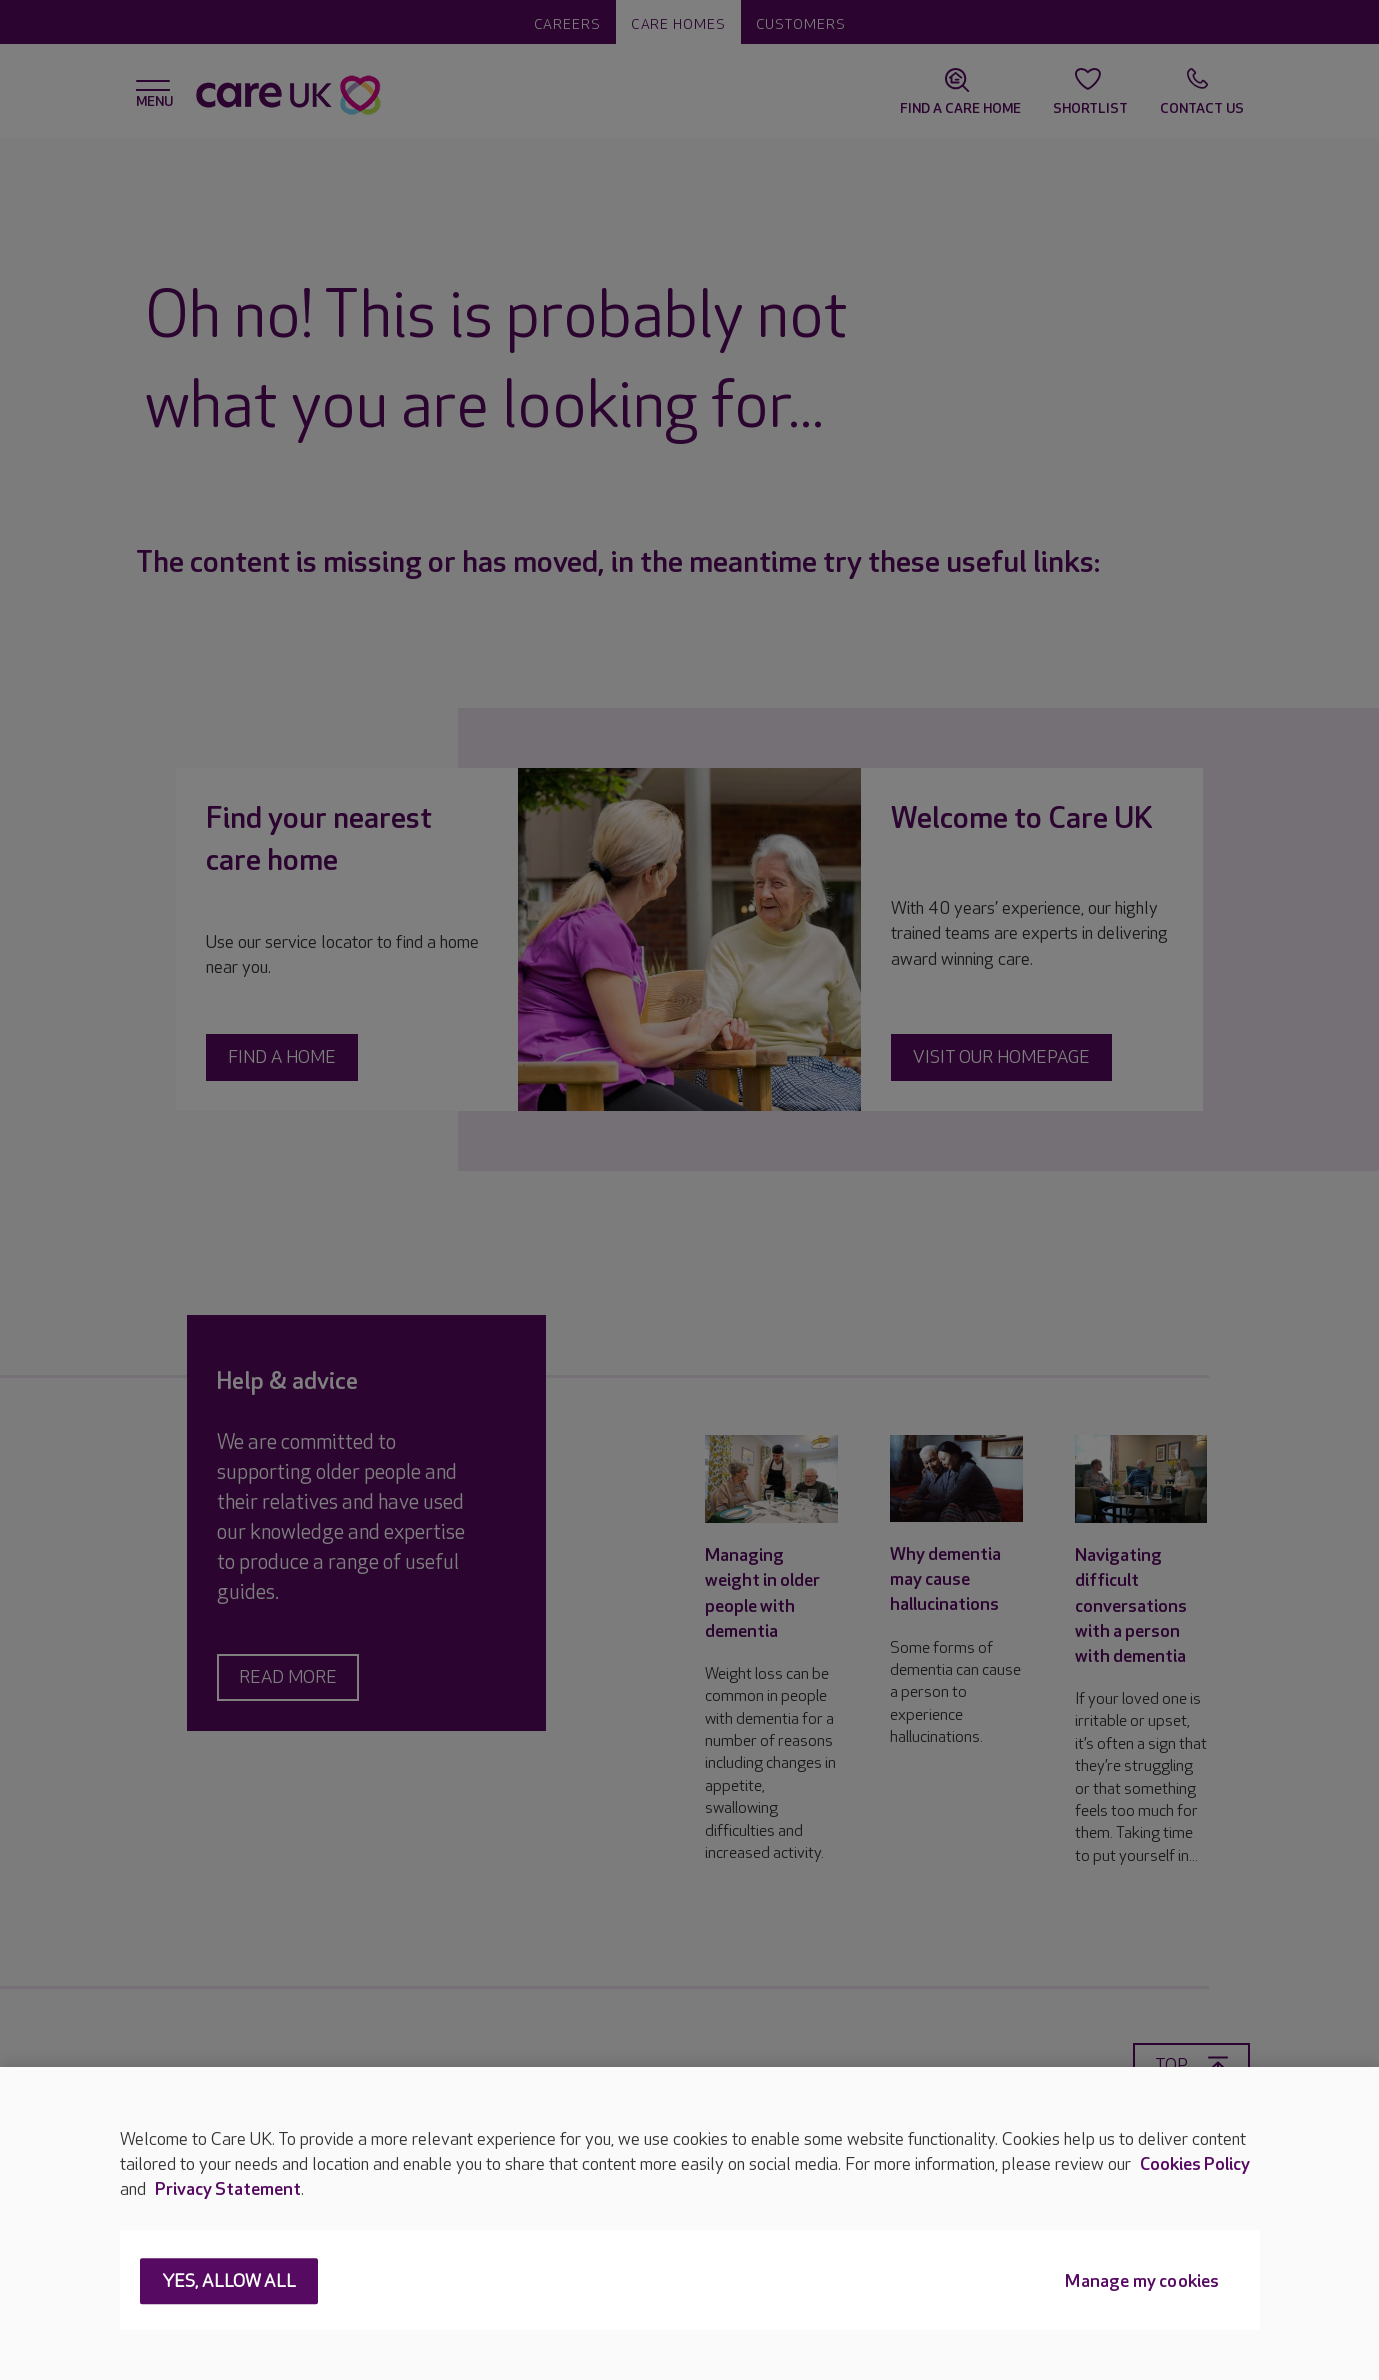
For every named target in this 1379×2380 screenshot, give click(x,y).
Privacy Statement (228, 2189)
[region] (689, 2223)
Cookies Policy (1195, 2164)
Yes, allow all (229, 2282)
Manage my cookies (1142, 2282)
